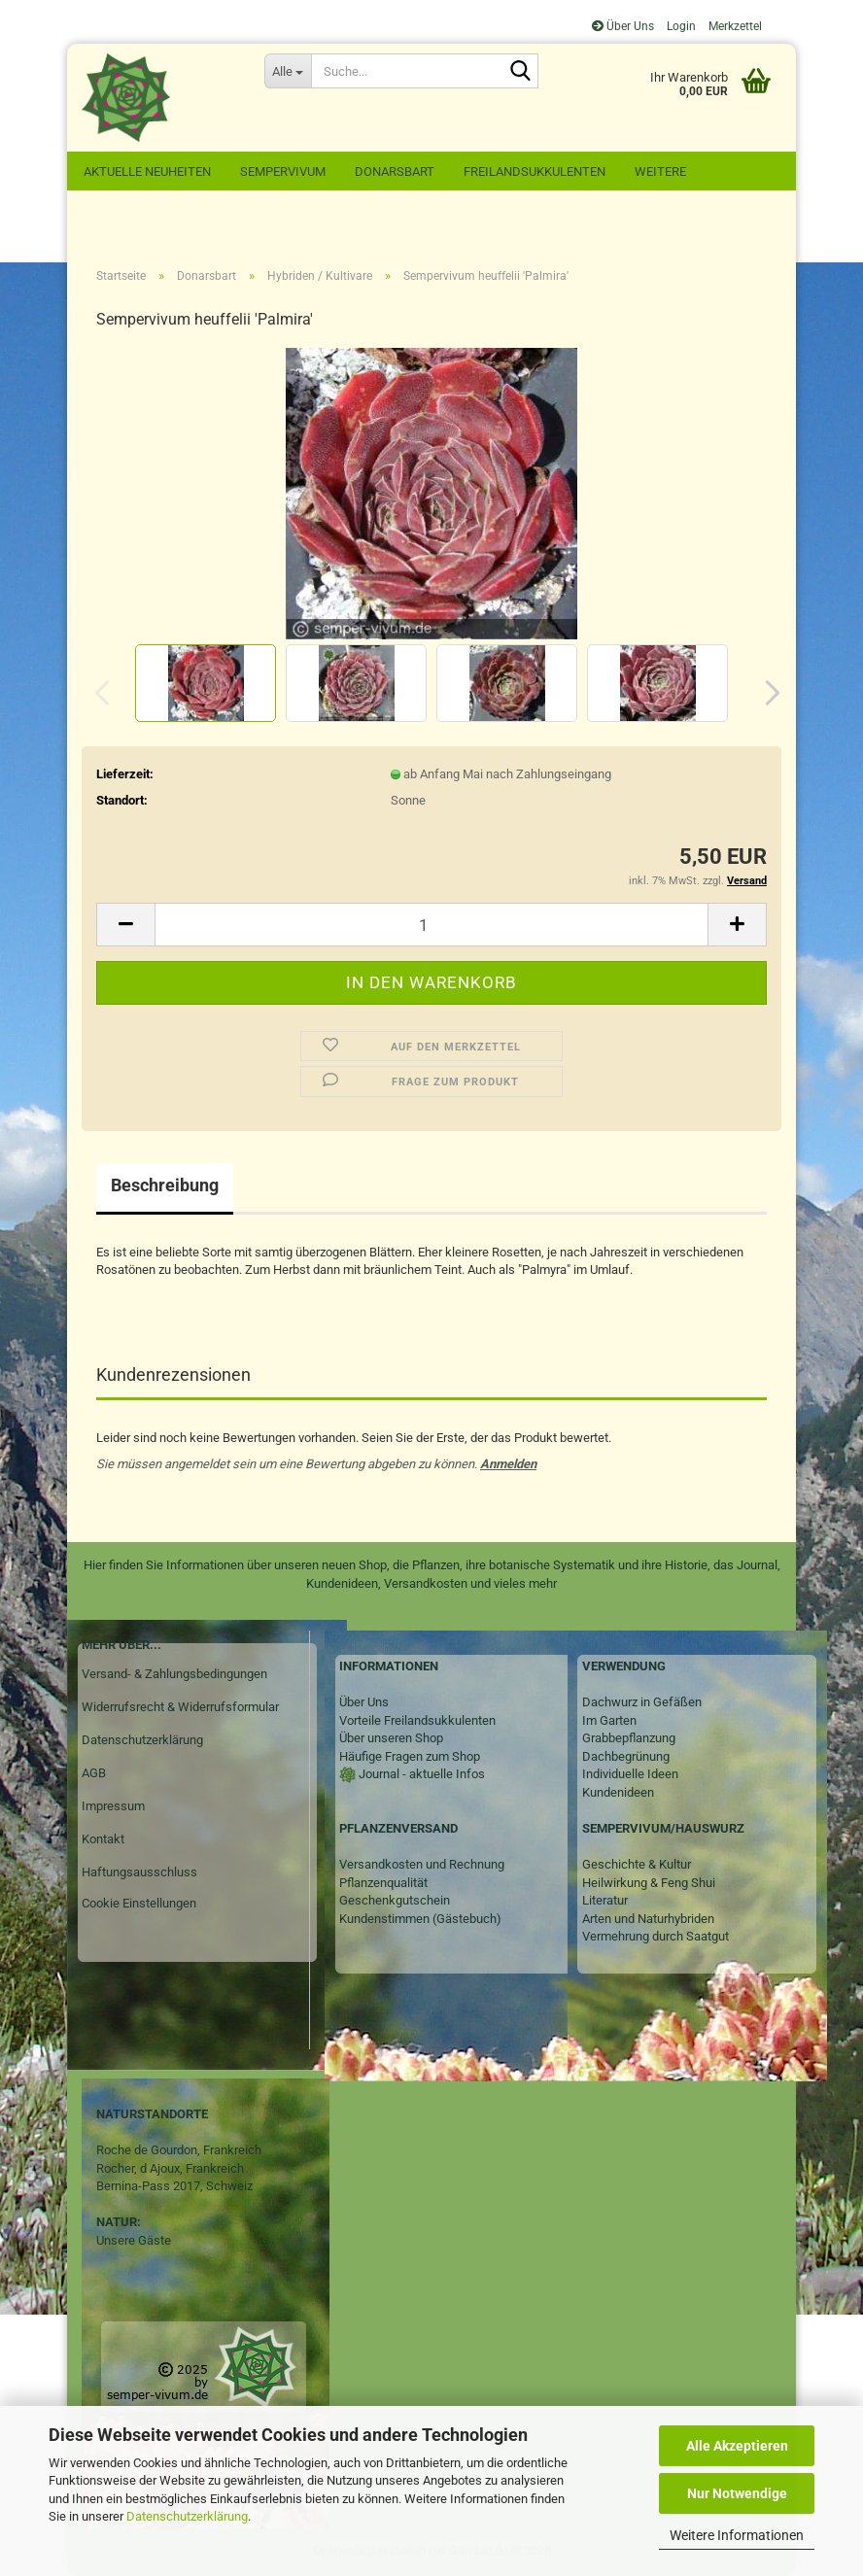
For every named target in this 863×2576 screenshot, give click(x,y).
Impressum (113, 1806)
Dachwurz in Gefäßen (642, 1702)
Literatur (605, 1900)
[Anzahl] (431, 924)
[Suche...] (287, 70)
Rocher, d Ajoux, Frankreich (170, 2168)
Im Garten (609, 1720)
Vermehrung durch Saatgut (655, 1936)
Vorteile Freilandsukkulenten (417, 1720)
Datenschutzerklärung (187, 2516)
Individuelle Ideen (630, 1774)
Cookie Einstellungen (139, 1903)
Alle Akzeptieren (737, 2446)
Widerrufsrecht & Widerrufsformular (180, 1707)
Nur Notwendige (737, 2493)
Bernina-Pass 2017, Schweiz (174, 2186)
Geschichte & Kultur (636, 1864)
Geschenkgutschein (394, 1900)
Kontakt (103, 1839)
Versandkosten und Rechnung (421, 1864)
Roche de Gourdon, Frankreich (178, 2150)
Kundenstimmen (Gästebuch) (420, 1918)
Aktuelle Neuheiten (147, 171)
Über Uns (623, 26)
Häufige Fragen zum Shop (409, 1756)
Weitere (660, 171)
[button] (766, 693)
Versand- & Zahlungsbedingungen (174, 1673)
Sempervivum (283, 171)
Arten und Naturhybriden (648, 1918)
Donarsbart (394, 171)
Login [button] (680, 26)
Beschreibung (165, 1185)
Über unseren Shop (391, 1738)
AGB (94, 1773)
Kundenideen (618, 1792)
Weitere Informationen (737, 2535)
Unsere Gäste (133, 2240)
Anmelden (508, 1464)
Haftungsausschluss (139, 1872)
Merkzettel (734, 26)
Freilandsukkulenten (534, 171)
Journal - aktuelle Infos (420, 1774)
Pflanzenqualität (383, 1882)
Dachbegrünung (626, 1756)
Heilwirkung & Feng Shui (648, 1882)
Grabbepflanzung (628, 1738)
